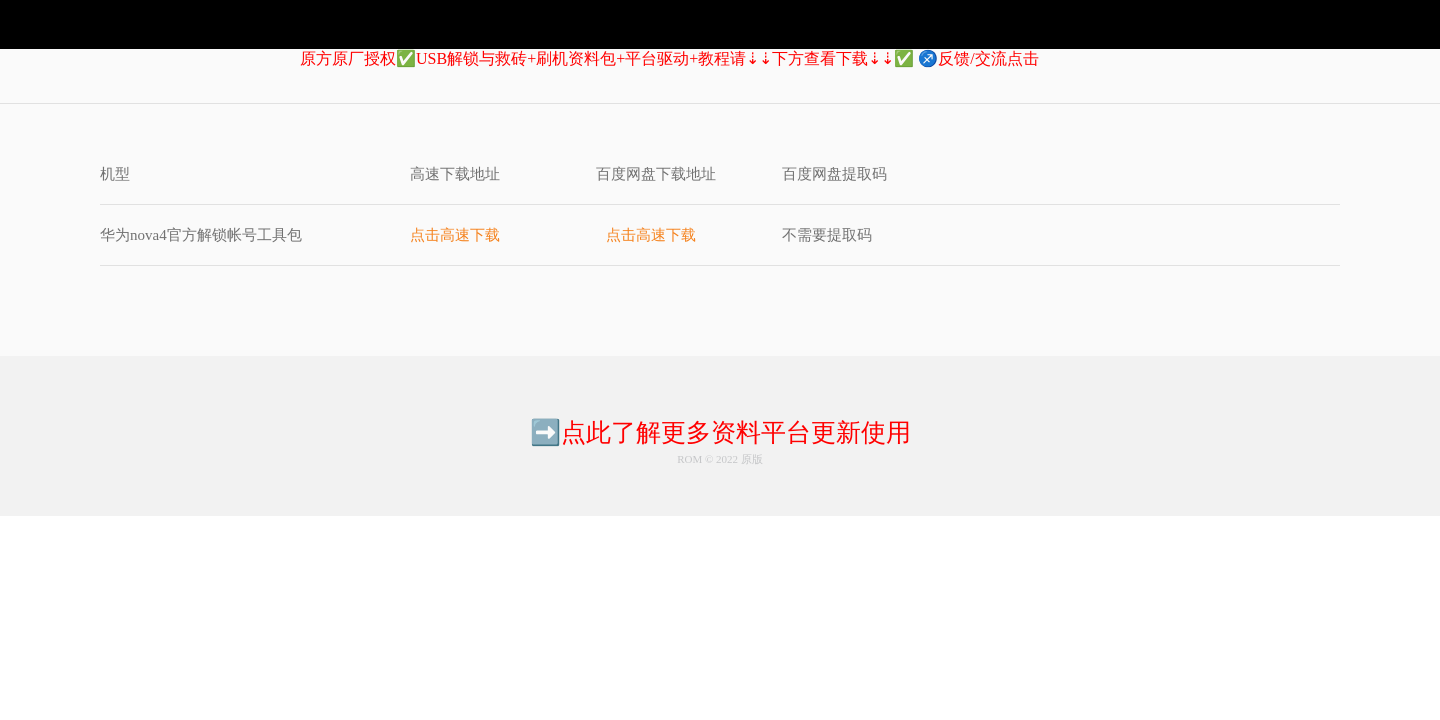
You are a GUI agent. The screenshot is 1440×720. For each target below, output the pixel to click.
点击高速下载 (455, 235)
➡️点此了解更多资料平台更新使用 (720, 432)
